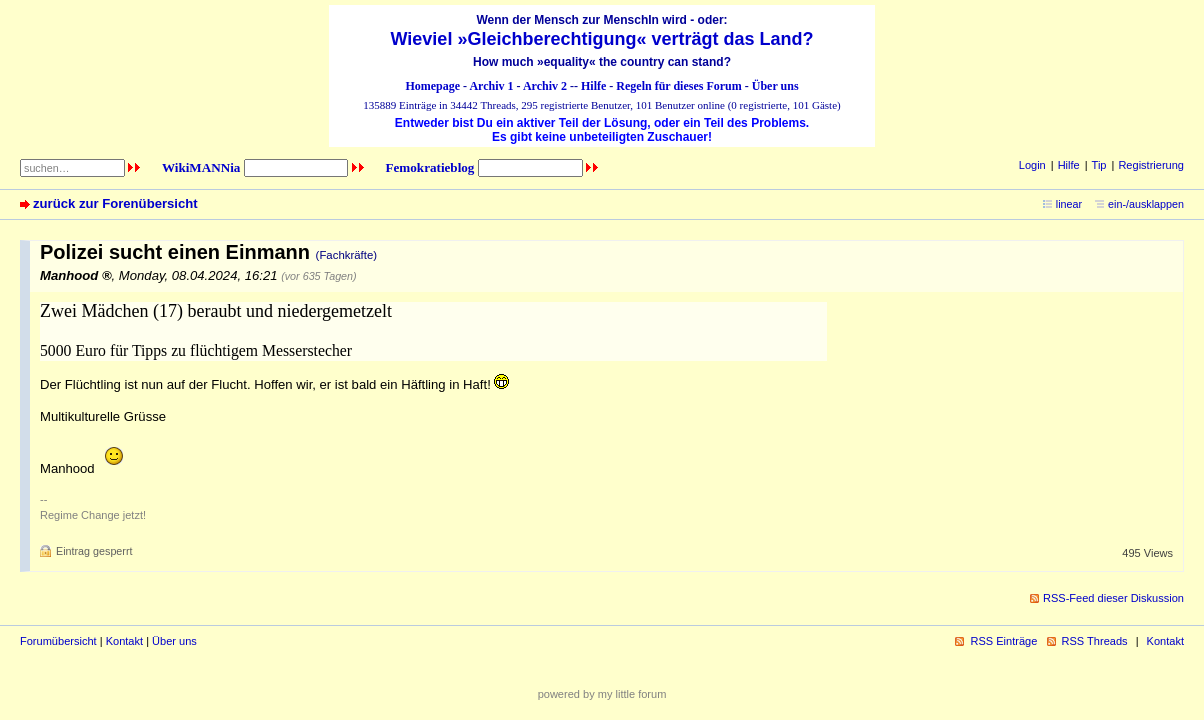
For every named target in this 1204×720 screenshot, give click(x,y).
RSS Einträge (1003, 641)
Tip (1099, 165)
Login (1032, 165)
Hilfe (593, 86)
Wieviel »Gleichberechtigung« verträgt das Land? (602, 39)
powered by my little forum (602, 694)
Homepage (432, 86)
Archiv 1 (491, 86)
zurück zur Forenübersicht (115, 203)
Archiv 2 (545, 86)
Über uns (775, 86)
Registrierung (1151, 165)
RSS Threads (1095, 641)
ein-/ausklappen (1146, 204)
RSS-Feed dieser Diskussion (1113, 598)
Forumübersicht (58, 641)
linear (1069, 204)
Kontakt (124, 641)
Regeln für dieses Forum (678, 86)
